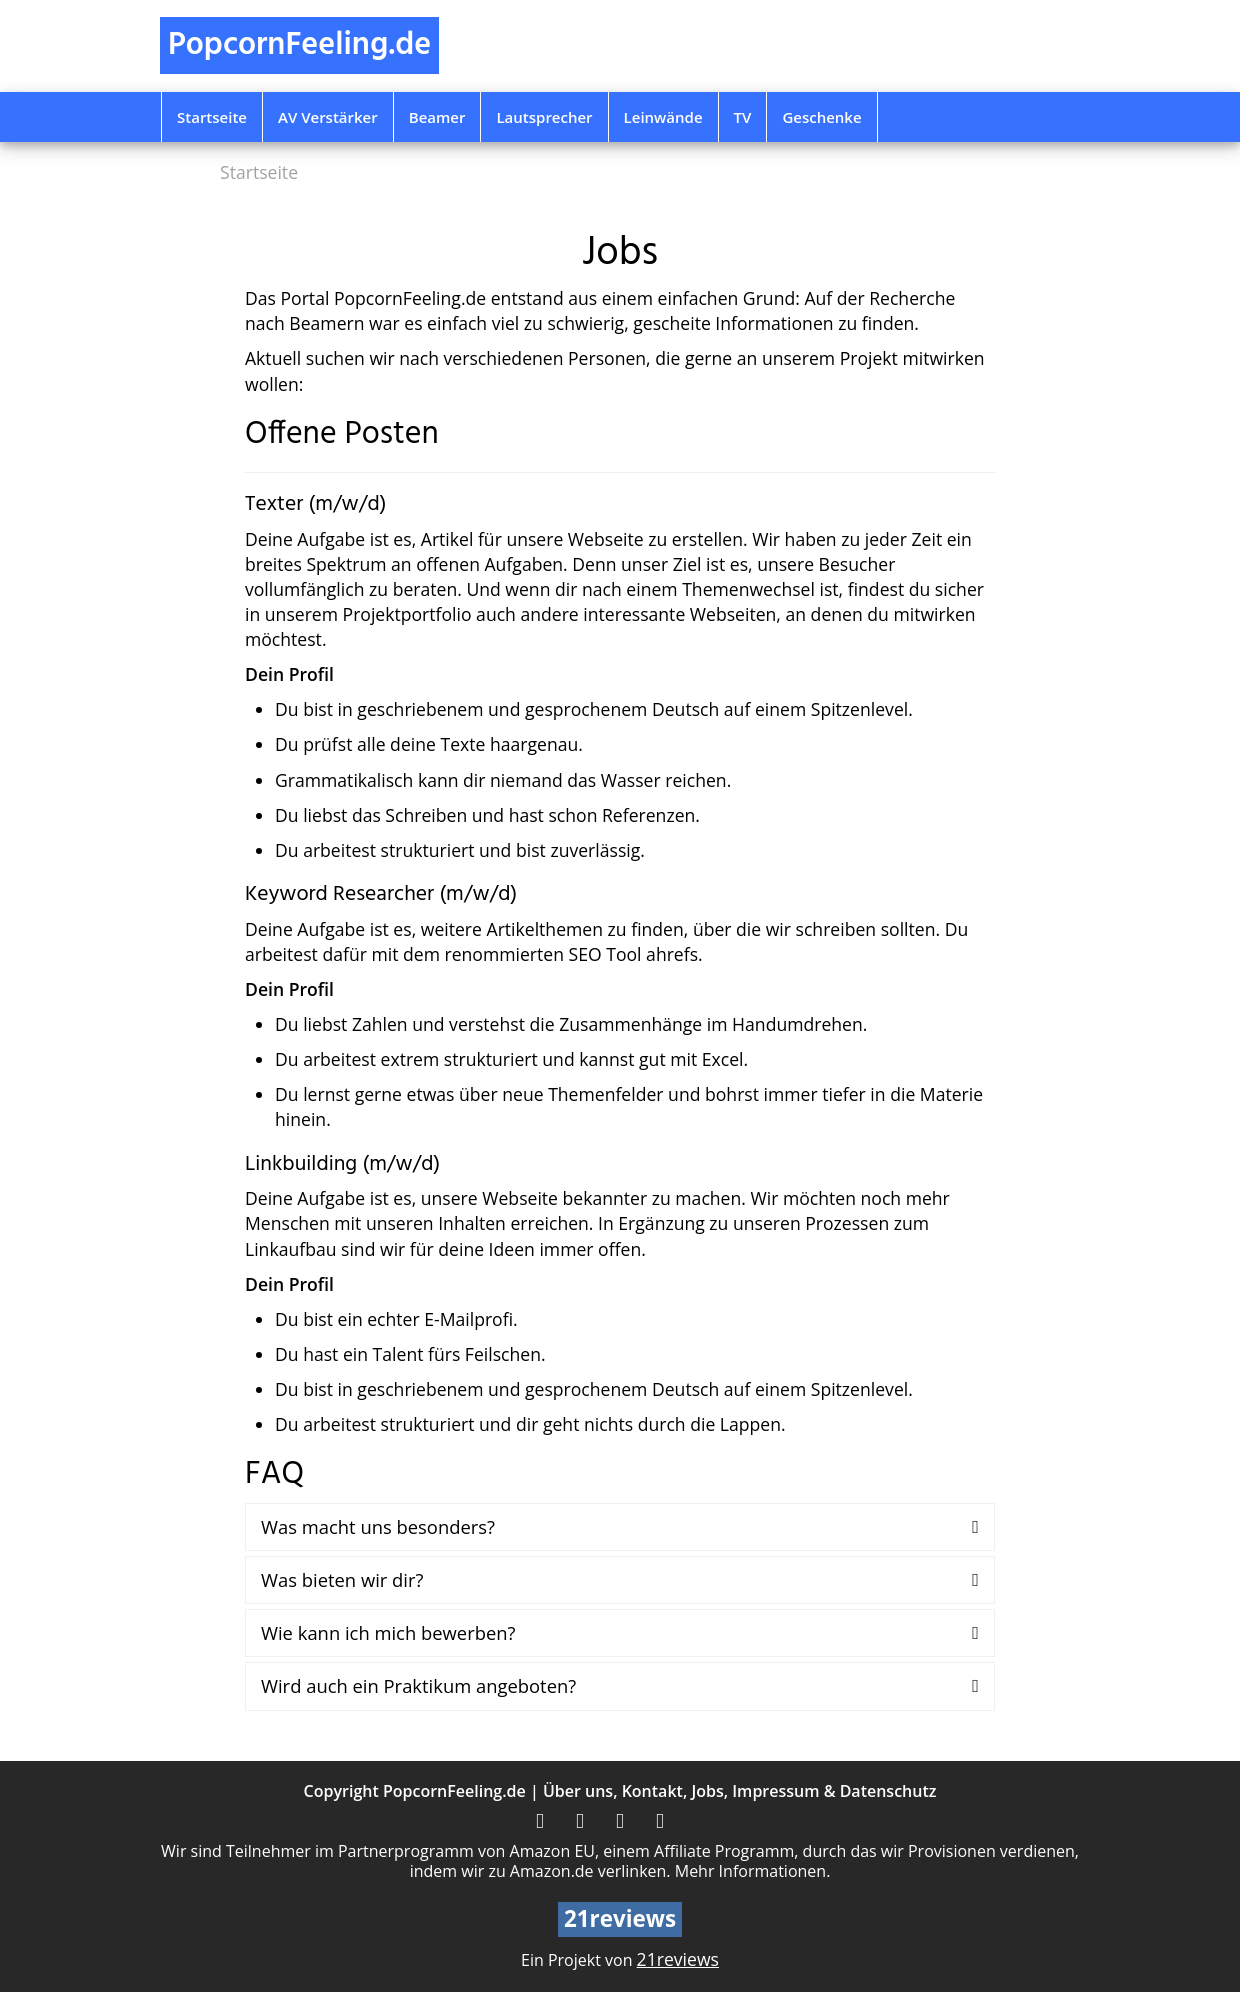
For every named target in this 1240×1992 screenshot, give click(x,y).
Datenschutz (888, 1791)
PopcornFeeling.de (454, 1791)
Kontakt (652, 1791)
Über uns (578, 1791)
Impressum (775, 1791)
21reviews (678, 1959)
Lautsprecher (544, 117)
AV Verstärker (328, 117)
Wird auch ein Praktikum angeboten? (418, 1685)
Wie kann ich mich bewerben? (388, 1632)
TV (743, 117)
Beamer (437, 117)
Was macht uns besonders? (378, 1526)
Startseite (212, 117)
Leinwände (663, 117)
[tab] (620, 1527)
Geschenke (821, 117)
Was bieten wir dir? (342, 1579)
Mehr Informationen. (753, 1871)
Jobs (707, 1791)
